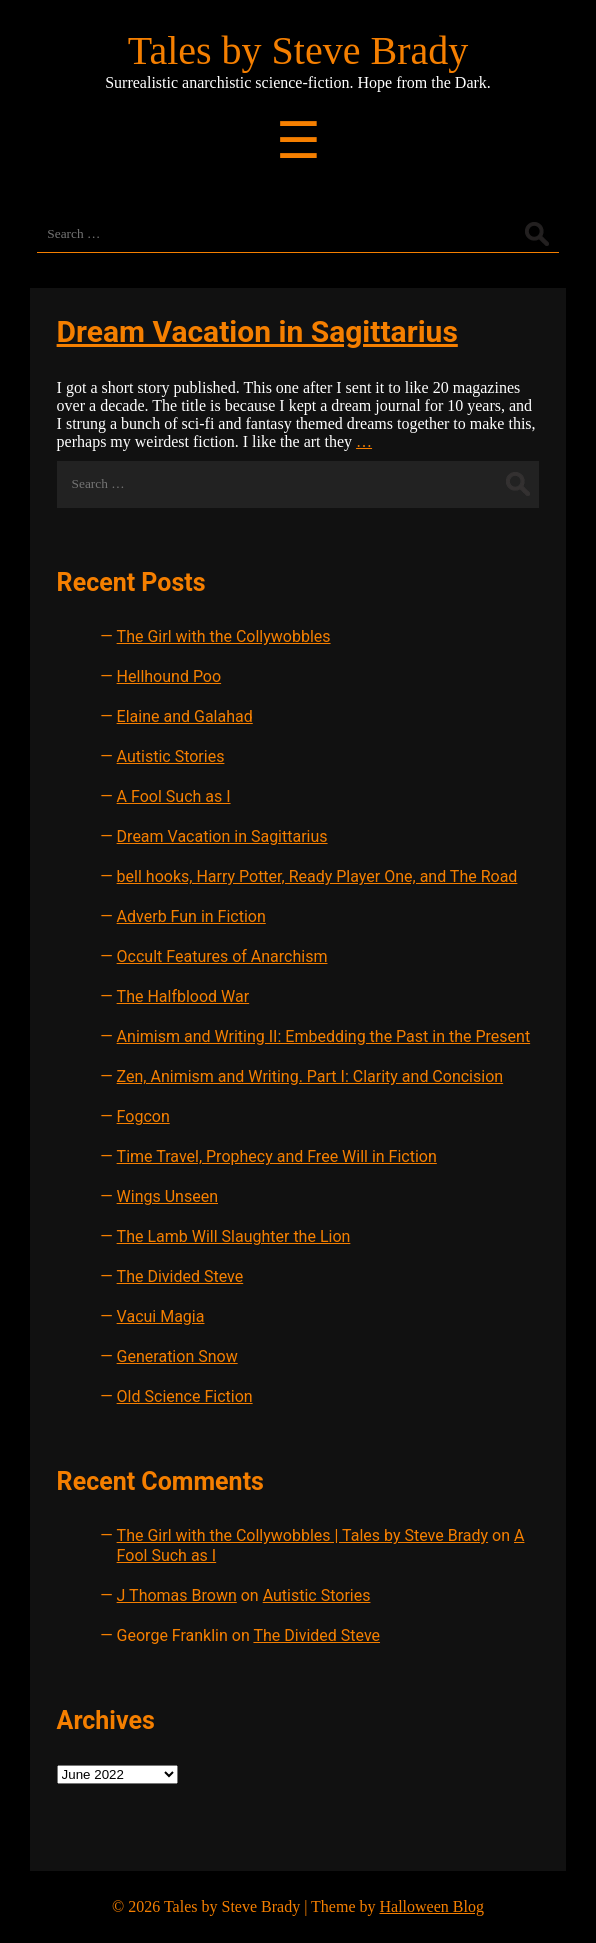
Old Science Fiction (185, 1396)
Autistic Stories (171, 756)
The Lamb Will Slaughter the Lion (234, 1236)
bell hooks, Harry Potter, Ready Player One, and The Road (317, 876)
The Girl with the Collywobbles (224, 636)
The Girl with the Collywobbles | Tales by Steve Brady (302, 1535)
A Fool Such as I (174, 796)
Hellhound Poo (169, 676)
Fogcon (143, 1116)
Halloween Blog (431, 1906)
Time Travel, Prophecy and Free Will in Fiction (277, 1156)
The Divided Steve (180, 1276)
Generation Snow (177, 1356)
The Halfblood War (183, 996)
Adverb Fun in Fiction (191, 916)
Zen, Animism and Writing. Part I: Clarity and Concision (310, 1076)
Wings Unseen (167, 1196)
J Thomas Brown (177, 1595)
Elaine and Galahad (185, 716)
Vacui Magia (161, 1316)
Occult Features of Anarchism (222, 956)
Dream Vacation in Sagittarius (257, 331)
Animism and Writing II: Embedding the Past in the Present (324, 1036)
